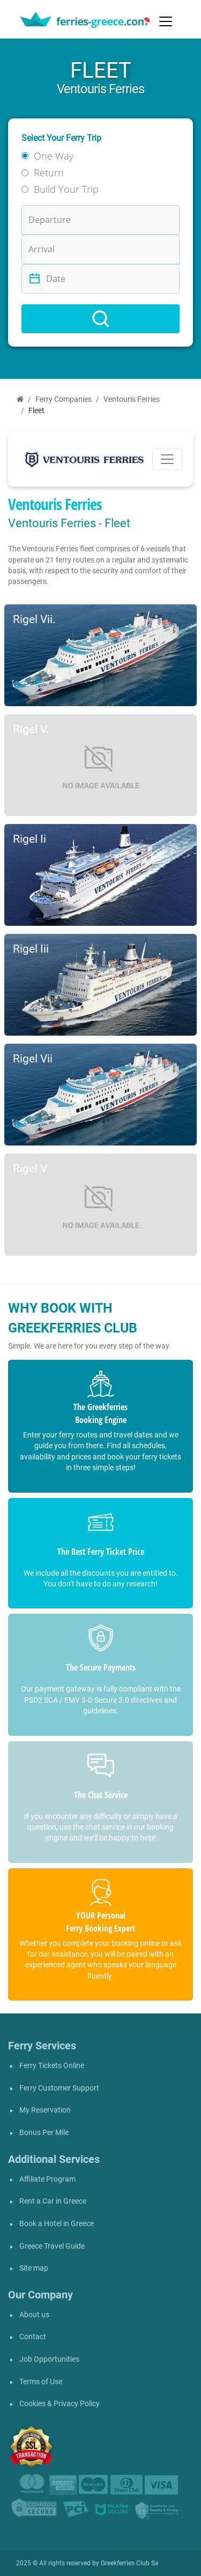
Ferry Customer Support (59, 2088)
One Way (53, 155)
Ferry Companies (63, 399)
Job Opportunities (49, 2359)
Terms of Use (40, 2381)
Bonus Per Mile (44, 2132)
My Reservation (45, 2110)
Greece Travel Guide (52, 2246)
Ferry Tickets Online (51, 2065)
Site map (33, 2268)
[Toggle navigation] (165, 21)
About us (34, 2314)
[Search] (100, 318)
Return (49, 172)
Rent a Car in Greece (52, 2201)
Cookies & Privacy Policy (59, 2403)
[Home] (20, 399)
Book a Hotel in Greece (56, 2223)
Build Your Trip (66, 189)
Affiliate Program (47, 2179)
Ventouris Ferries (131, 399)
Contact (32, 2336)
